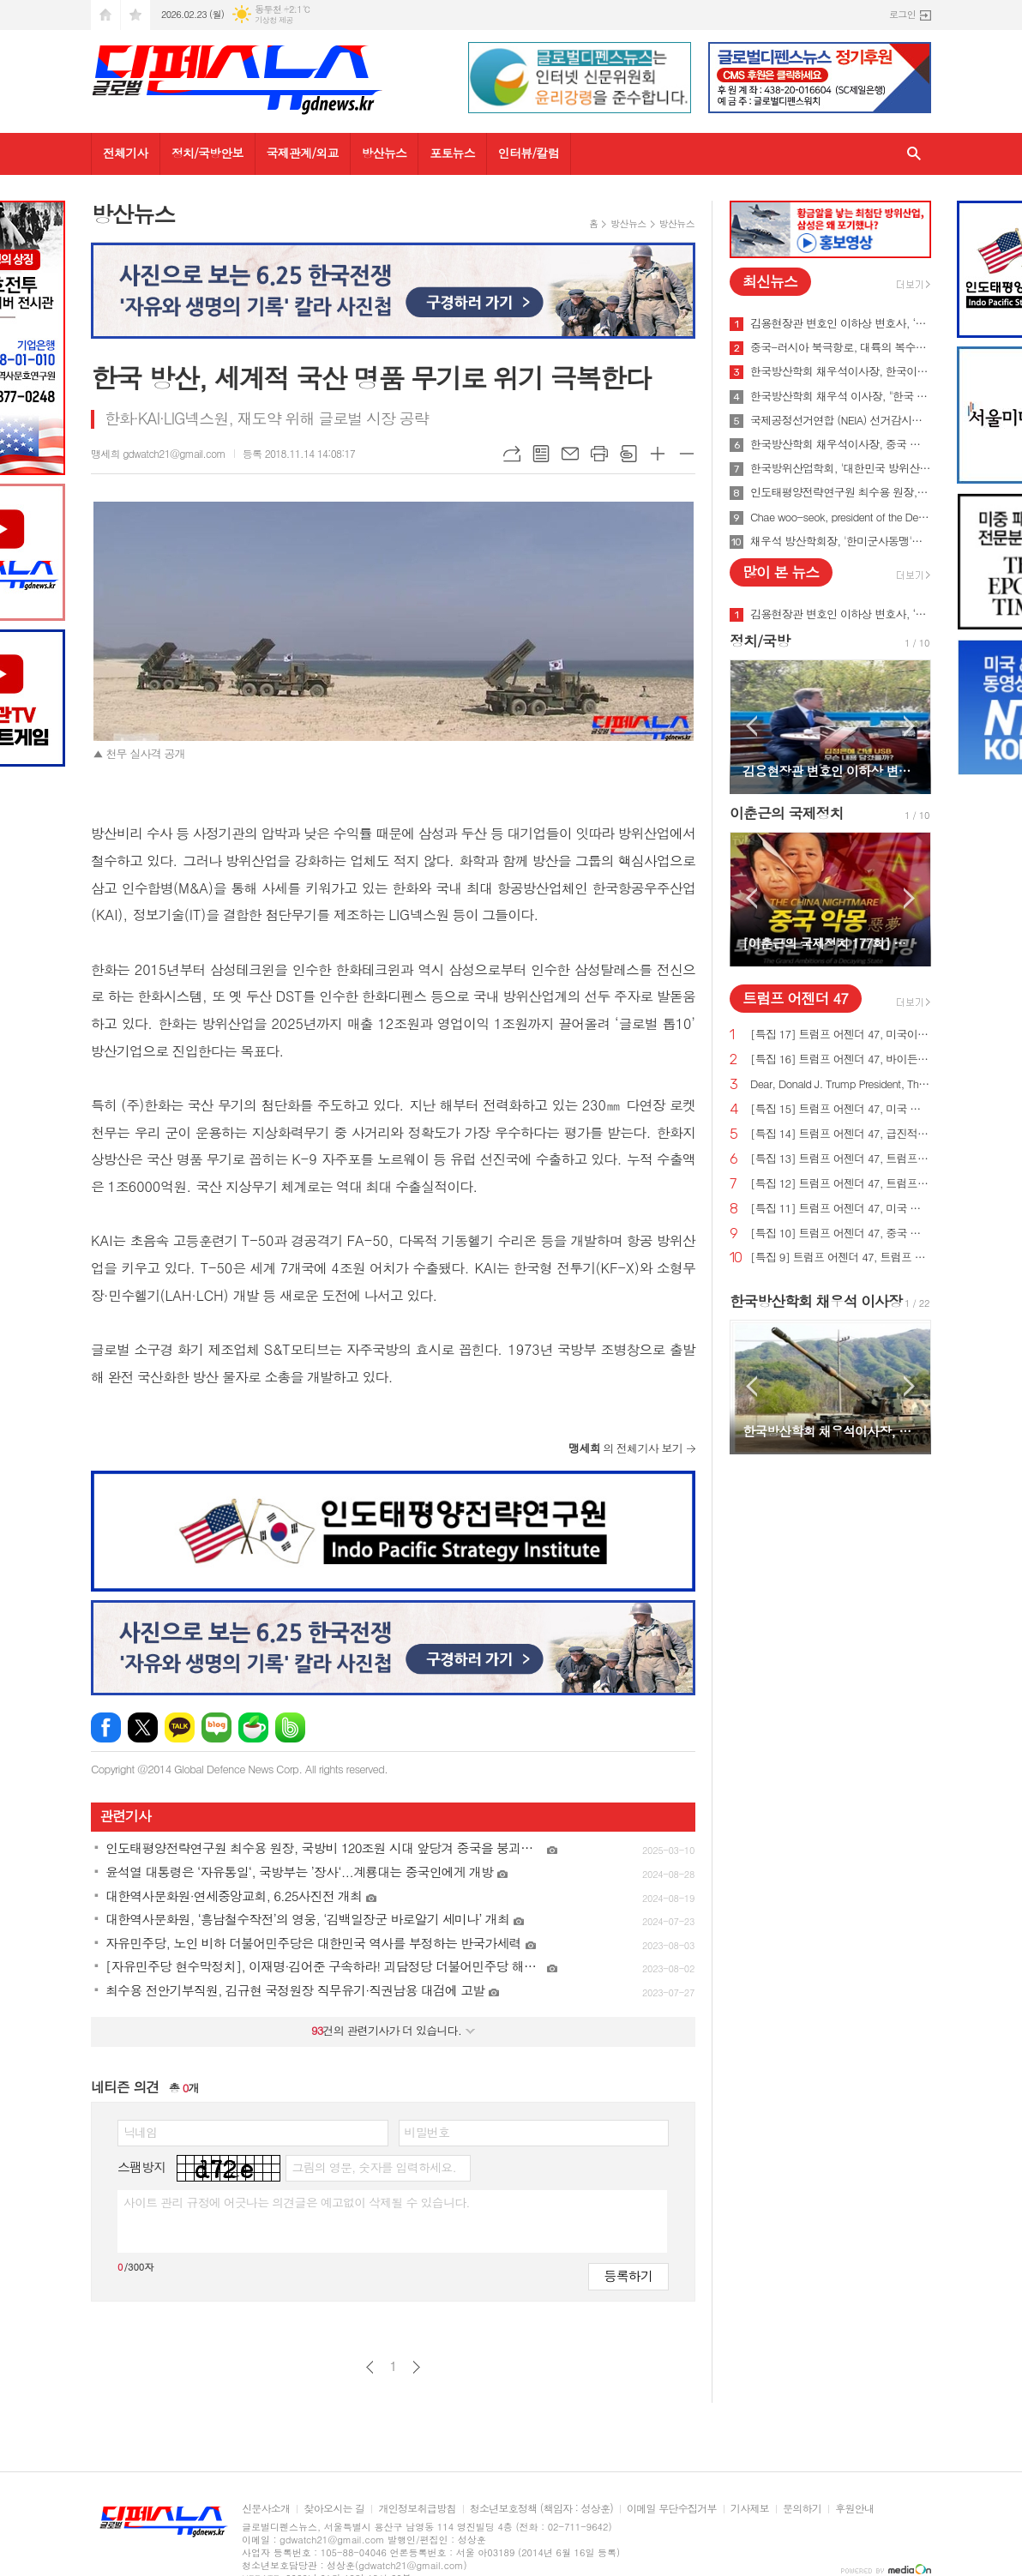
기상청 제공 (274, 20)
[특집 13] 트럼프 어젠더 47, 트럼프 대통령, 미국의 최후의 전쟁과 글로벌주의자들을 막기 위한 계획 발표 (840, 1159)
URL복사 (511, 453)
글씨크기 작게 (686, 453)
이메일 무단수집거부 (672, 2508)
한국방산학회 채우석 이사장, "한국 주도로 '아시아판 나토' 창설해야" (840, 396)
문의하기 (802, 2508)
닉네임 (140, 2132)
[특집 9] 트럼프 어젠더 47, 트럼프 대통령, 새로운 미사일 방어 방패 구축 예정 (840, 1257)
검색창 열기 (914, 154)
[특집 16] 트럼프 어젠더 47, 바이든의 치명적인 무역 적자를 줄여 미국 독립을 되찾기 (840, 1059)
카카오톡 (180, 1727)
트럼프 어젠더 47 (795, 998)
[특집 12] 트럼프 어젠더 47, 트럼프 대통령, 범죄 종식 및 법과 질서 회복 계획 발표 (840, 1184)
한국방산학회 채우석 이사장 (816, 1301)
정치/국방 (760, 640)
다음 (416, 2367)
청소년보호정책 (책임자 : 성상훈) (541, 2508)
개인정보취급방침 (416, 2508)
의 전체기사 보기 (625, 1448)
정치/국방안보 (207, 152)
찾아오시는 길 (334, 2508)
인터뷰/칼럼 (528, 152)
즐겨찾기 (135, 15)
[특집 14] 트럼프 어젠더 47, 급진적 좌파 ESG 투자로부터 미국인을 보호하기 (840, 1134)
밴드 (290, 1727)
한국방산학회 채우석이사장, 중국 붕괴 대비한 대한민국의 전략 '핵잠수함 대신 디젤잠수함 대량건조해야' (840, 444)
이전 (370, 2367)
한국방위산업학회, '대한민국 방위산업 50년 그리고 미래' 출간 (840, 468)
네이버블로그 (216, 1727)
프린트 (599, 453)
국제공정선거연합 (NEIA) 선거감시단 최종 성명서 (840, 420)
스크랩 (628, 453)
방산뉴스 (384, 152)
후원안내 (854, 2508)
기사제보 (749, 2508)
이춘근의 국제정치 (787, 813)
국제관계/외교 (303, 152)
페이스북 (106, 1727)
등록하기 (628, 2275)
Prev (751, 726)
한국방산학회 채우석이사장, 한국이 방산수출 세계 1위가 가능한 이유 (840, 371)
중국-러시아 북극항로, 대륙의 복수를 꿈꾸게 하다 (840, 347)
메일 (570, 453)
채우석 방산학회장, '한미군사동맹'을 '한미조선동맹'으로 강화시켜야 (840, 541)
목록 (541, 453)
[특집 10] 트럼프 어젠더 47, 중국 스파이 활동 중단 (840, 1233)
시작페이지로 (105, 15)
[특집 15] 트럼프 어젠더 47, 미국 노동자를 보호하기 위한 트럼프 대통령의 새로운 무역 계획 (840, 1109)
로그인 (902, 14)
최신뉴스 (769, 281)
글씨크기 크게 (657, 453)
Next (909, 726)
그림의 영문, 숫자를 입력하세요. (373, 2167)
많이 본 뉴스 (780, 572)
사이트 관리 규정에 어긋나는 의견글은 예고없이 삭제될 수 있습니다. (296, 2202)
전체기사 (125, 152)
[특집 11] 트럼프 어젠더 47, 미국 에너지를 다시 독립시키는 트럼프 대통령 (840, 1208)
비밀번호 (427, 2132)
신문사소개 (266, 2508)
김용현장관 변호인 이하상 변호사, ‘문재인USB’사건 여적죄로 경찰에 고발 (840, 323)
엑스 (143, 1727)
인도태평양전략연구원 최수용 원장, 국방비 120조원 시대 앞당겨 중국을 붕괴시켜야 (840, 492)
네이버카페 (253, 1727)
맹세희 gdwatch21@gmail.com (158, 453)
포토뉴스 (452, 152)
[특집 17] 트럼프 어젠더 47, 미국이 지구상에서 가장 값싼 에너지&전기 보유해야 (840, 1034)
